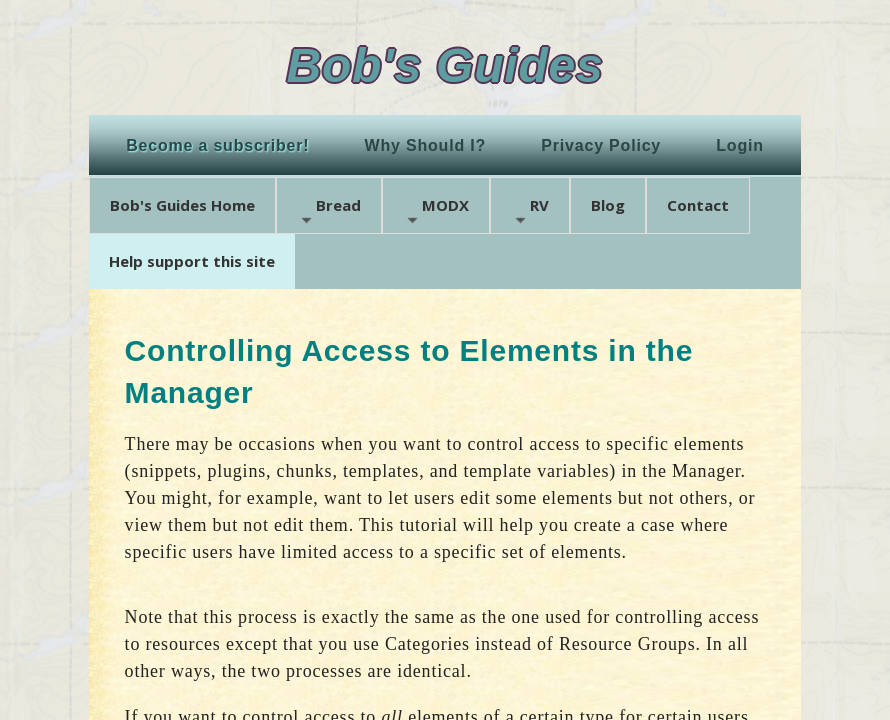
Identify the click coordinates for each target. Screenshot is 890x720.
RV (530, 211)
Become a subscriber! (217, 145)
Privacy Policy (601, 145)
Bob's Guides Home (182, 205)
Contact (698, 205)
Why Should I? (426, 145)
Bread (329, 211)
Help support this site (192, 261)
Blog (608, 205)
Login (740, 145)
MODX (436, 211)
